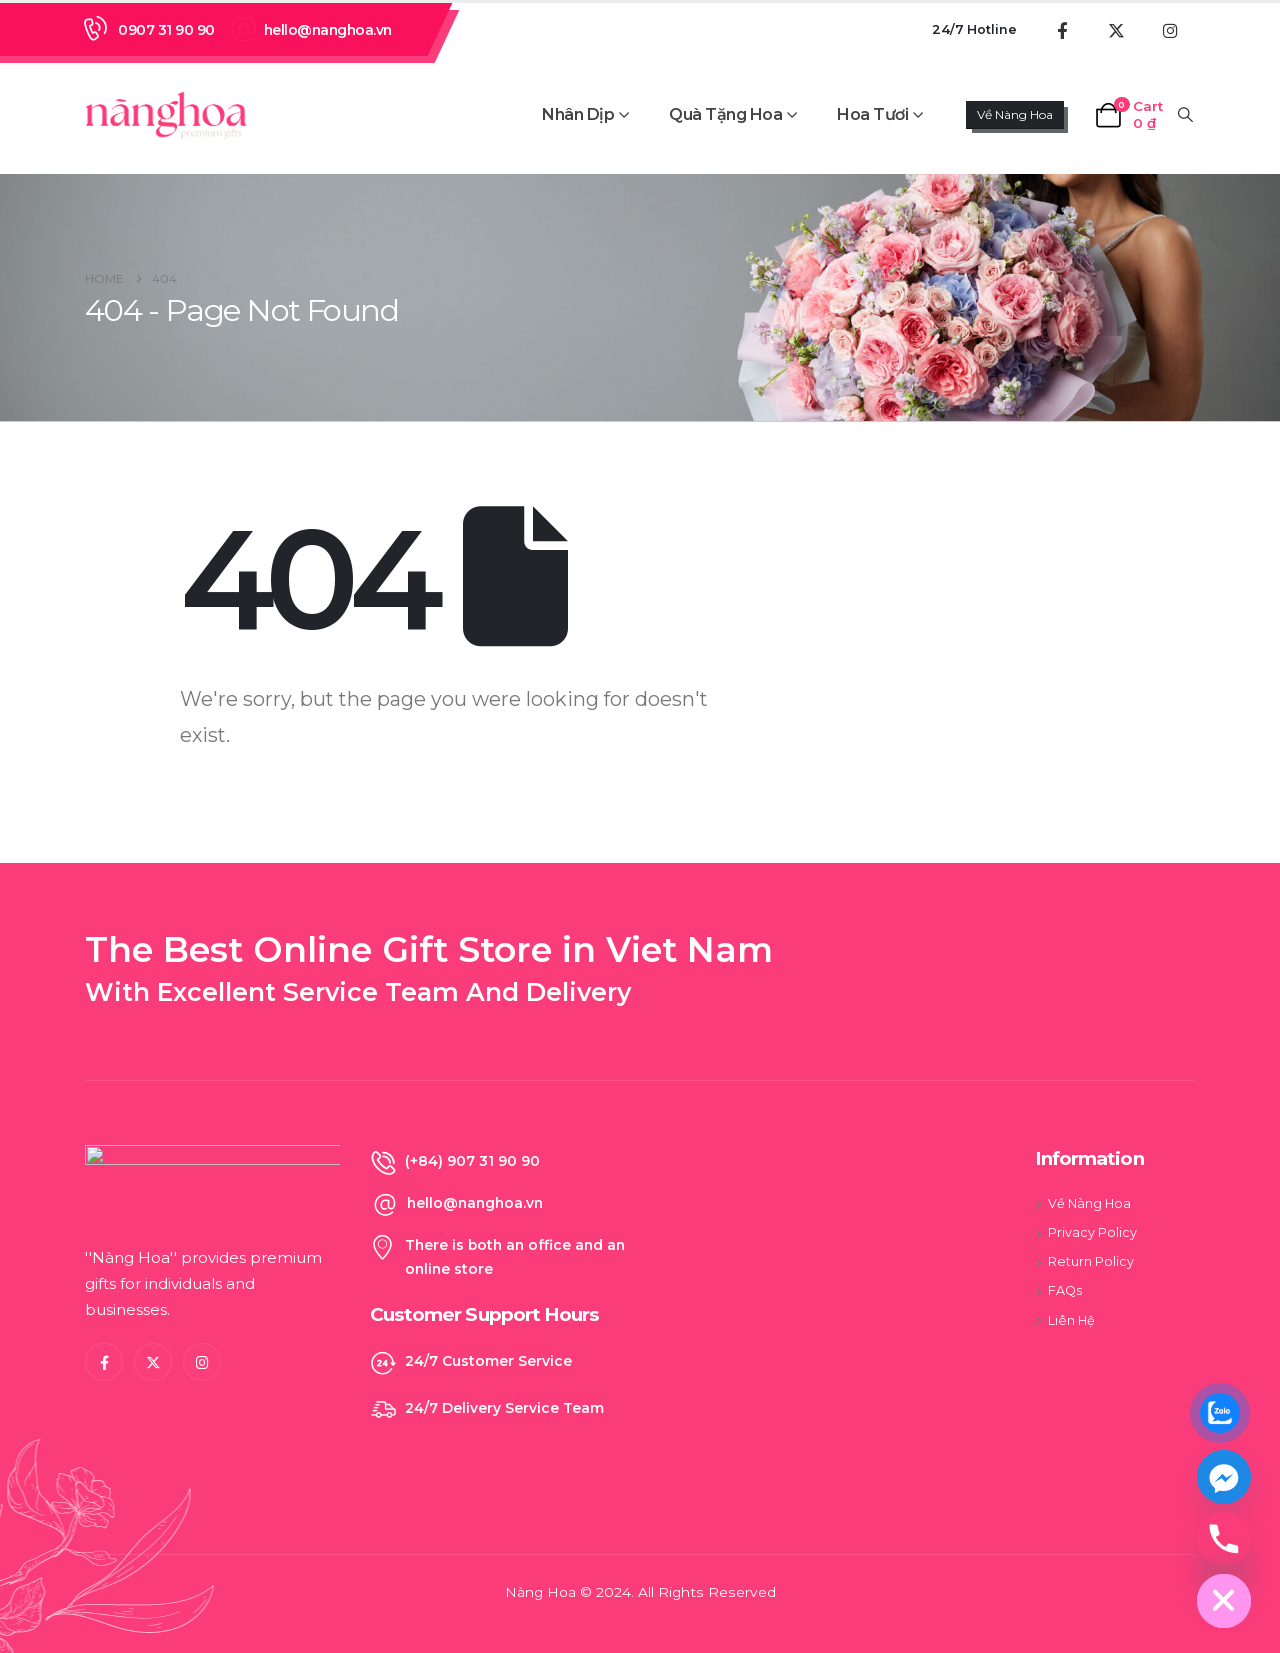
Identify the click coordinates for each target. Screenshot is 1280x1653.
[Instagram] (1170, 30)
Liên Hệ (1071, 1320)
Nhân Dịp (578, 114)
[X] (1116, 30)
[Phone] (1224, 1539)
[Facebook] (1062, 30)
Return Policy (1091, 1261)
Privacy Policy (1092, 1232)
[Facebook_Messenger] (1224, 1477)
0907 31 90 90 (166, 30)
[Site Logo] (166, 114)
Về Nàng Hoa (1015, 114)
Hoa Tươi (872, 114)
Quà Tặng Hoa (725, 114)
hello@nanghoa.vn (328, 30)
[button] (1186, 115)
